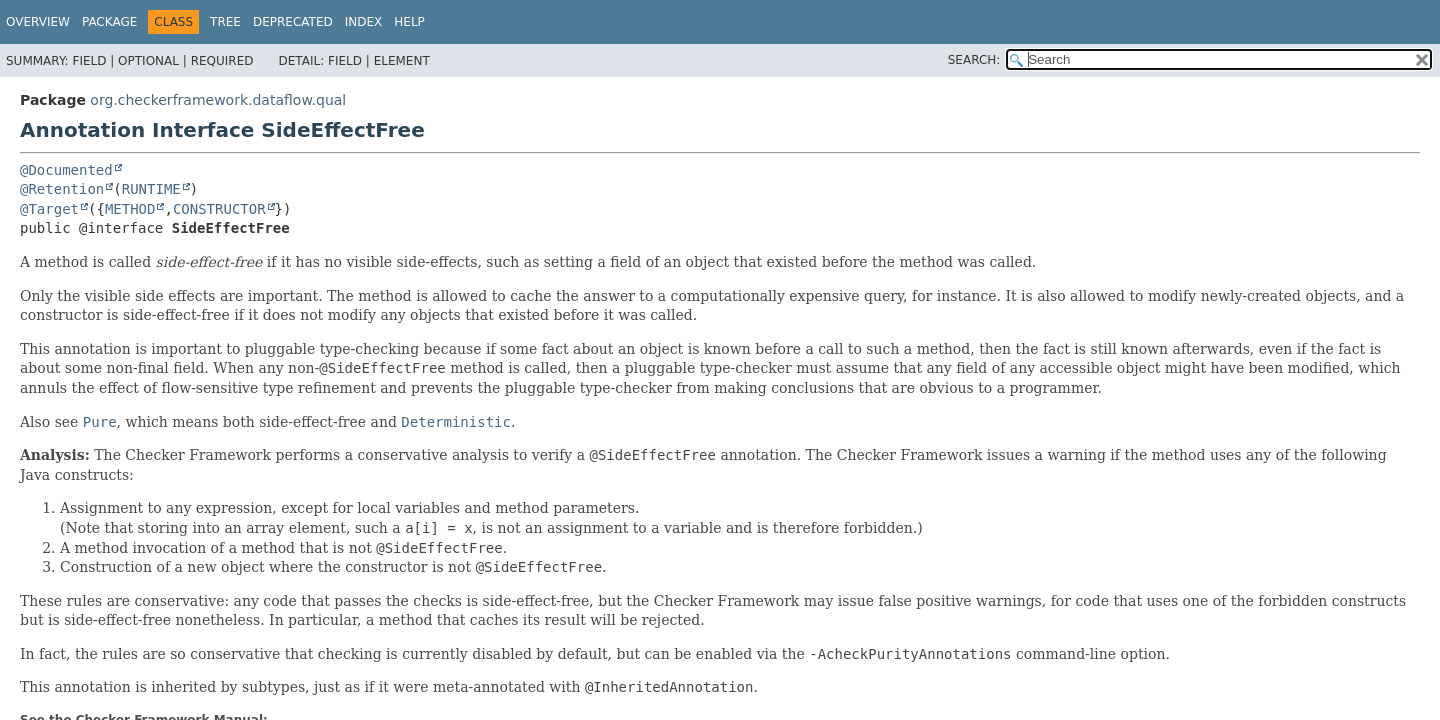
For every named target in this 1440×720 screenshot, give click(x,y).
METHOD (130, 209)
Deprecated (293, 22)
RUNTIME (151, 189)
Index (364, 22)
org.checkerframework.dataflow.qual (218, 100)
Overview (38, 22)
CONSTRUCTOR (219, 209)
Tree (225, 22)
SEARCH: (974, 60)
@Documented (66, 170)
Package (109, 22)
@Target (49, 209)
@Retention (62, 189)
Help (409, 22)
